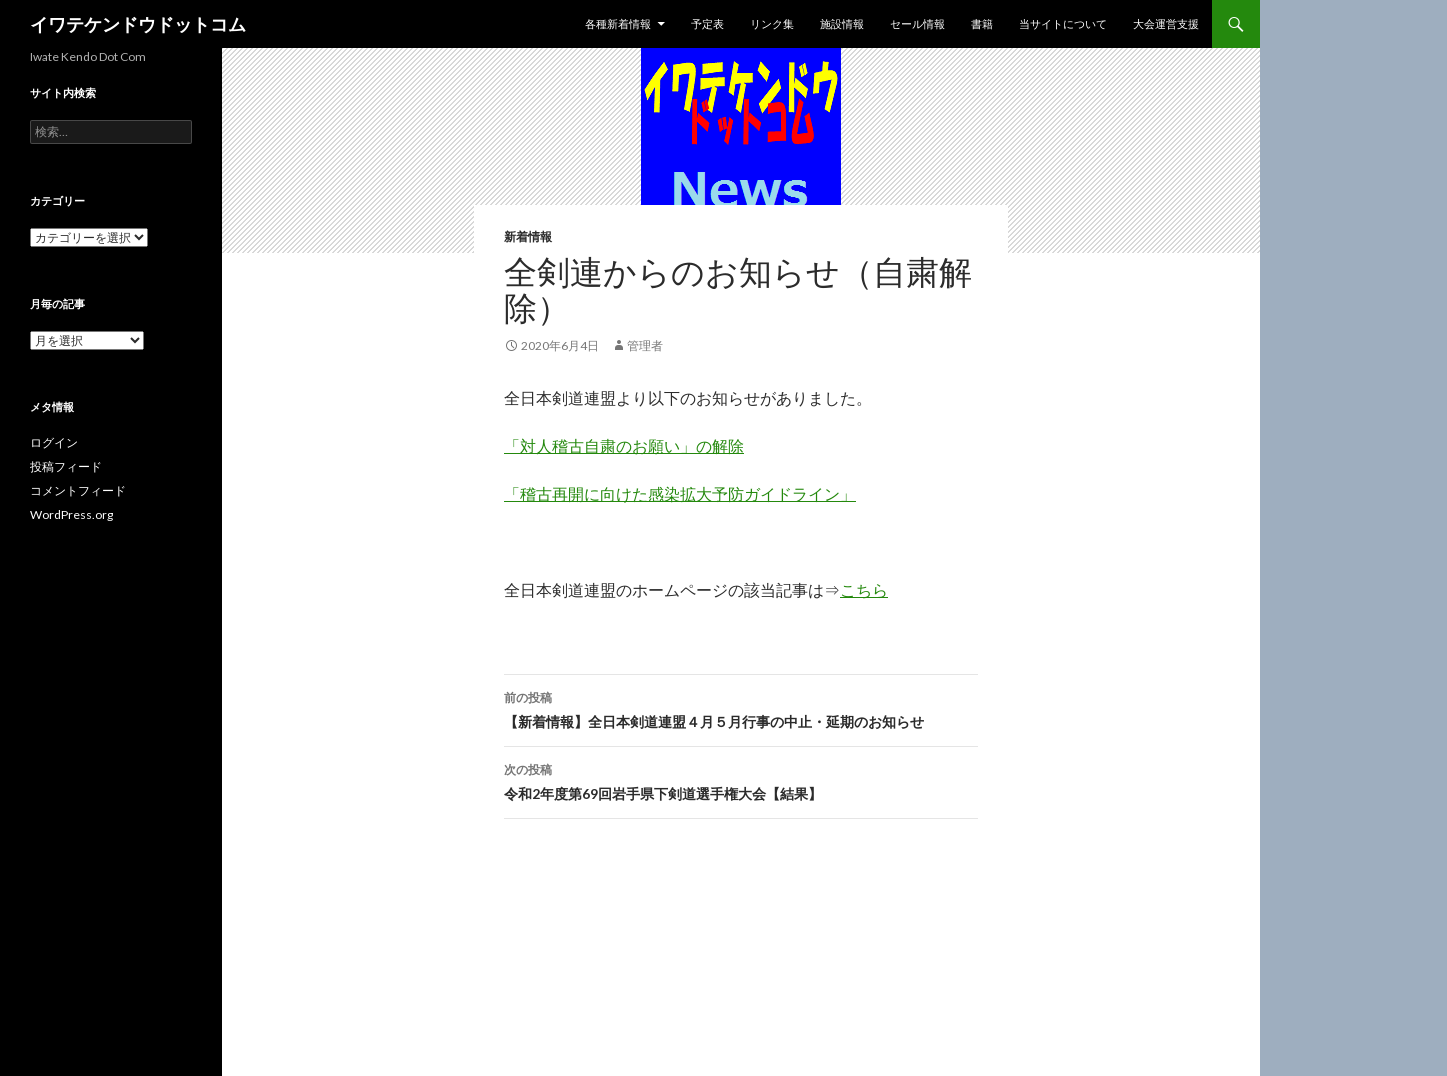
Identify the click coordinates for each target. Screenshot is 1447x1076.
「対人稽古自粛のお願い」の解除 (624, 445)
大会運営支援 (1166, 23)
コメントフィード (78, 490)
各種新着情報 (618, 23)
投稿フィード (66, 466)
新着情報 (528, 236)
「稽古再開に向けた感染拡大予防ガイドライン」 (680, 493)
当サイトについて (1063, 23)
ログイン (54, 442)
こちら (864, 589)
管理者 (645, 345)
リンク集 (772, 23)
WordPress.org (71, 514)
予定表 (707, 23)
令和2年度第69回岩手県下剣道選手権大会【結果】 (741, 780)
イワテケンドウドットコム (138, 24)
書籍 (982, 23)
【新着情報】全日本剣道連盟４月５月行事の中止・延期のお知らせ (741, 708)
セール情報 (917, 23)
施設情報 (842, 23)
